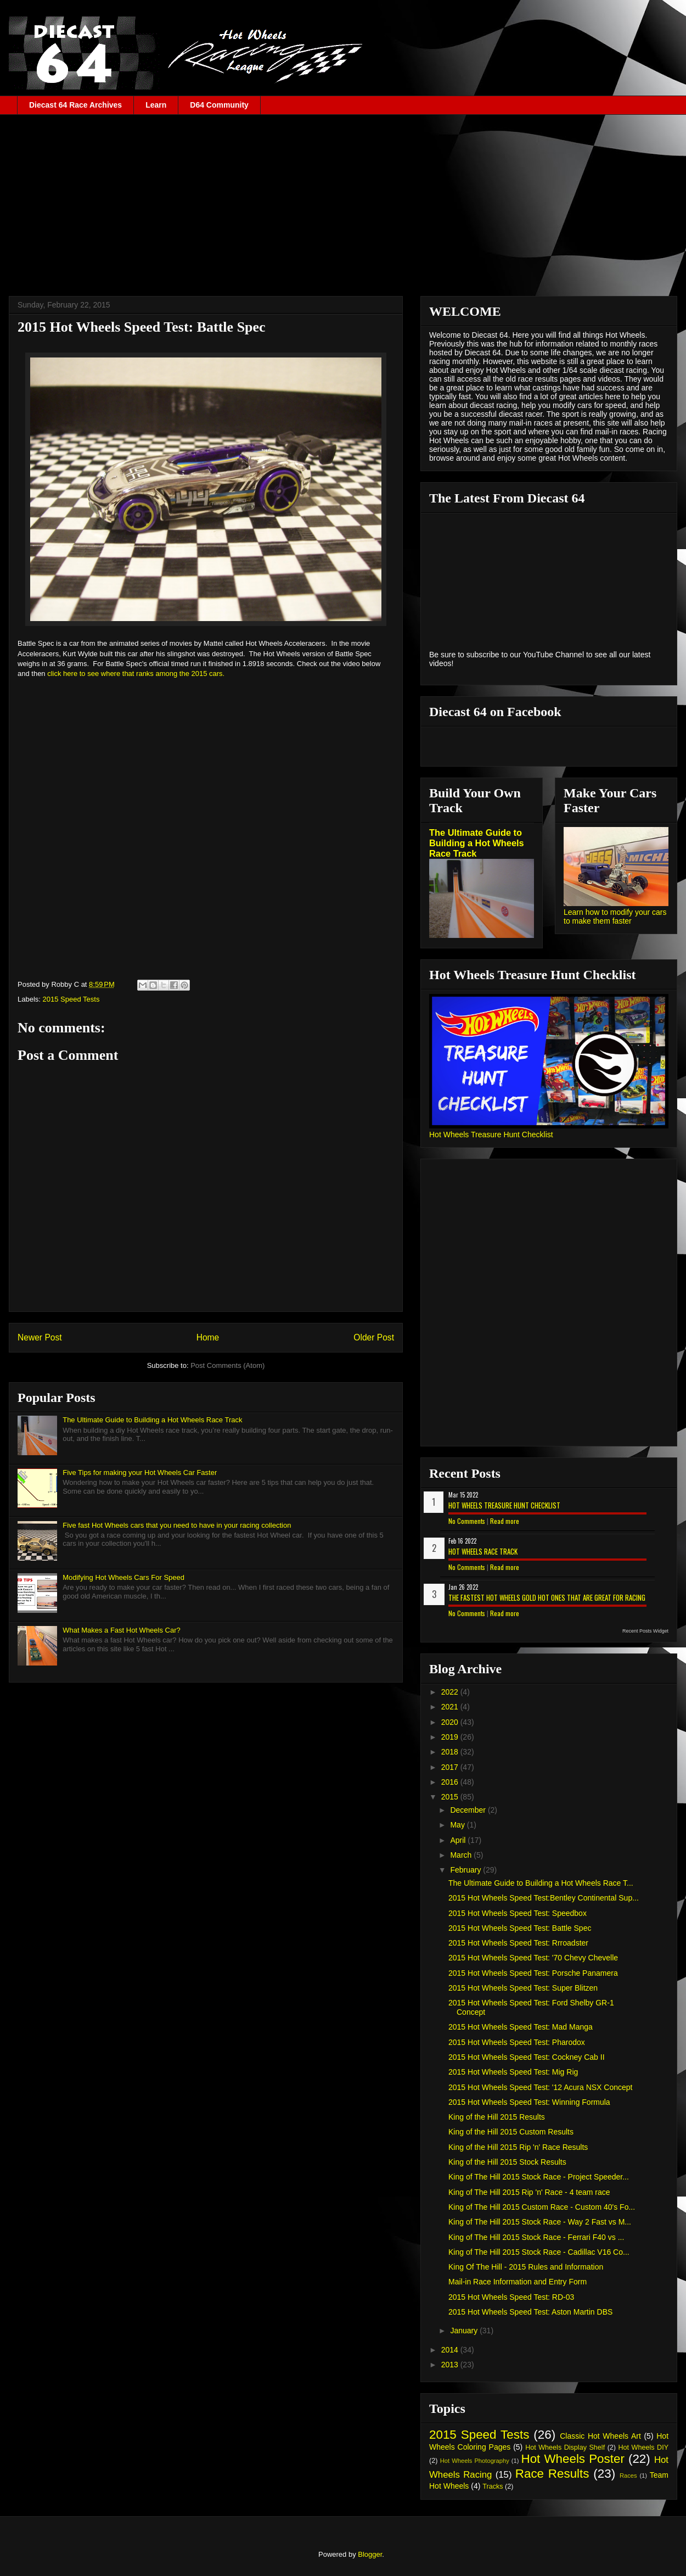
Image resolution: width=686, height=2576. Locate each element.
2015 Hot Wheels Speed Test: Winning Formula (529, 2102)
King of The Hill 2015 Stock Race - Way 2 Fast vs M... (539, 2221)
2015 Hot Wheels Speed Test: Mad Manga (520, 2026)
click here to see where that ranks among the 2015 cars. (135, 673)
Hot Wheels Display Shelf (565, 2447)
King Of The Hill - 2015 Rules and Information (525, 2266)
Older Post (373, 1337)
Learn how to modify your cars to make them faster (615, 916)
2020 (450, 1722)
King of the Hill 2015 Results (496, 2117)
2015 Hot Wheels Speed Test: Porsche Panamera (533, 1973)
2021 (450, 1706)
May (458, 1824)
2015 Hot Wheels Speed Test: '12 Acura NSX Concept (540, 2087)
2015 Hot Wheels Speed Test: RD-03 (511, 2297)
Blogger (370, 2554)
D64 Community (219, 104)
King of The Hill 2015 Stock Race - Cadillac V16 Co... (538, 2252)
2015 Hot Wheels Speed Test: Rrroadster (518, 1942)
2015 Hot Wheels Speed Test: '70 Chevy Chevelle (533, 1957)
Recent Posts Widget (645, 1631)
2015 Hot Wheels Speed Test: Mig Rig (513, 2071)
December (468, 1810)
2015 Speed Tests (71, 999)
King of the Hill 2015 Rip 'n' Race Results (518, 2147)
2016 (450, 1782)
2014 (450, 2349)
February (466, 1869)
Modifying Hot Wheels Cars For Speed (123, 1577)
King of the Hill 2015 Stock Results (507, 2162)
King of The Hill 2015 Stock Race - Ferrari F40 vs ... (536, 2237)
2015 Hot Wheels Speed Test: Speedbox (517, 1913)
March (462, 1855)
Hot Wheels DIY (643, 2447)
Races (628, 2475)
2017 (450, 1767)
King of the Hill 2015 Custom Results (510, 2131)
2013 (450, 2364)
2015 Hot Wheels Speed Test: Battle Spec (519, 1928)
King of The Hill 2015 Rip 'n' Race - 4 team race (529, 2192)
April (459, 1840)
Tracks (492, 2486)
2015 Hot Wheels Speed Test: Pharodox (516, 2042)
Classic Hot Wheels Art (600, 2436)
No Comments (466, 1521)
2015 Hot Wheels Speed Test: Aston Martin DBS (530, 2311)
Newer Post (40, 1337)
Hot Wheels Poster (572, 2459)
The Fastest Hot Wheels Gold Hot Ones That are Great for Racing (546, 1597)
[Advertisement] (343, 197)
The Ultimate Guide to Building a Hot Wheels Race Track (152, 1420)
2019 (450, 1737)
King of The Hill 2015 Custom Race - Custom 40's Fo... (541, 2207)
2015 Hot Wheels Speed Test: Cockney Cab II (526, 2057)
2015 (450, 1796)
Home (208, 1337)
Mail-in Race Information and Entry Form (517, 2281)
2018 (450, 1751)
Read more (504, 1521)
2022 (450, 1691)
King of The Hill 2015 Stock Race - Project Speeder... (538, 2176)
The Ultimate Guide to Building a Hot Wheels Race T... (540, 1883)
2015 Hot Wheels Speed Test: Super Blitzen (523, 1987)
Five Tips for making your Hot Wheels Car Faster (140, 1472)
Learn (155, 104)
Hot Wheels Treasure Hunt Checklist (491, 1134)
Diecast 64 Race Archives (75, 104)
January (465, 2330)
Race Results (552, 2473)
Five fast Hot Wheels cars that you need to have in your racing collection (177, 1525)
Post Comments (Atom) (227, 1365)
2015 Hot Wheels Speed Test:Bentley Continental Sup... (543, 1897)
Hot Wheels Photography (474, 2460)
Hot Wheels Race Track (483, 1551)
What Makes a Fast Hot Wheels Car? (122, 1630)
